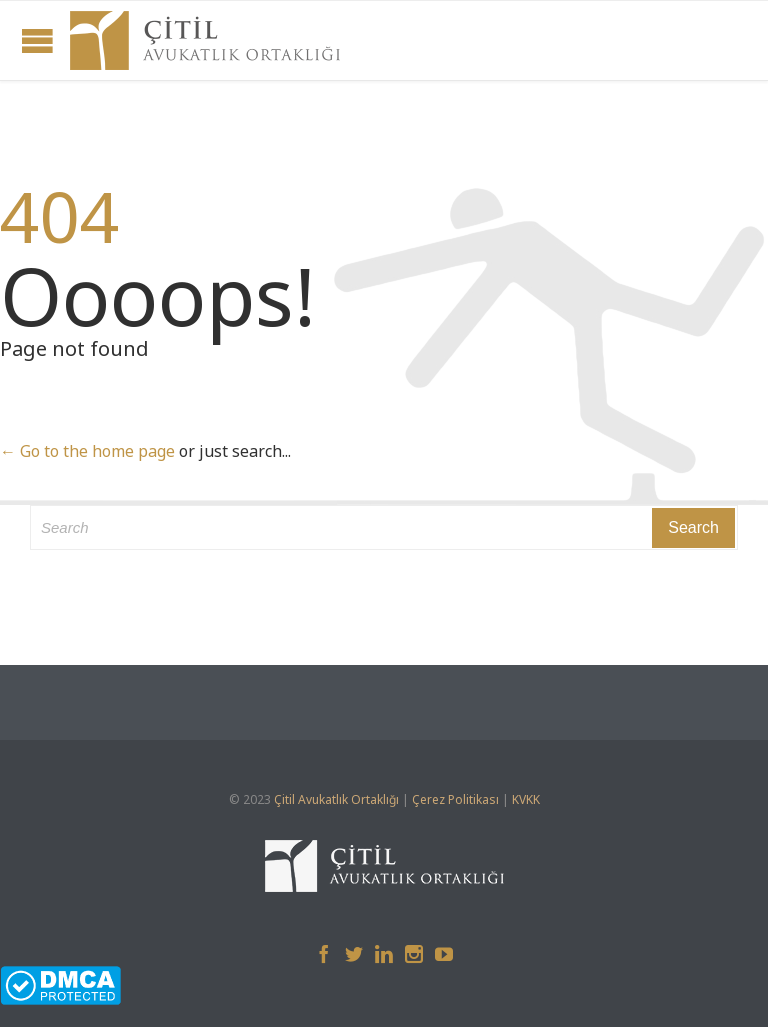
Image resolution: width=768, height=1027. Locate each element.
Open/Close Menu (37, 40)
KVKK (526, 799)
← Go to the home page (87, 451)
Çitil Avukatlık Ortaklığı (336, 799)
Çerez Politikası (455, 799)
